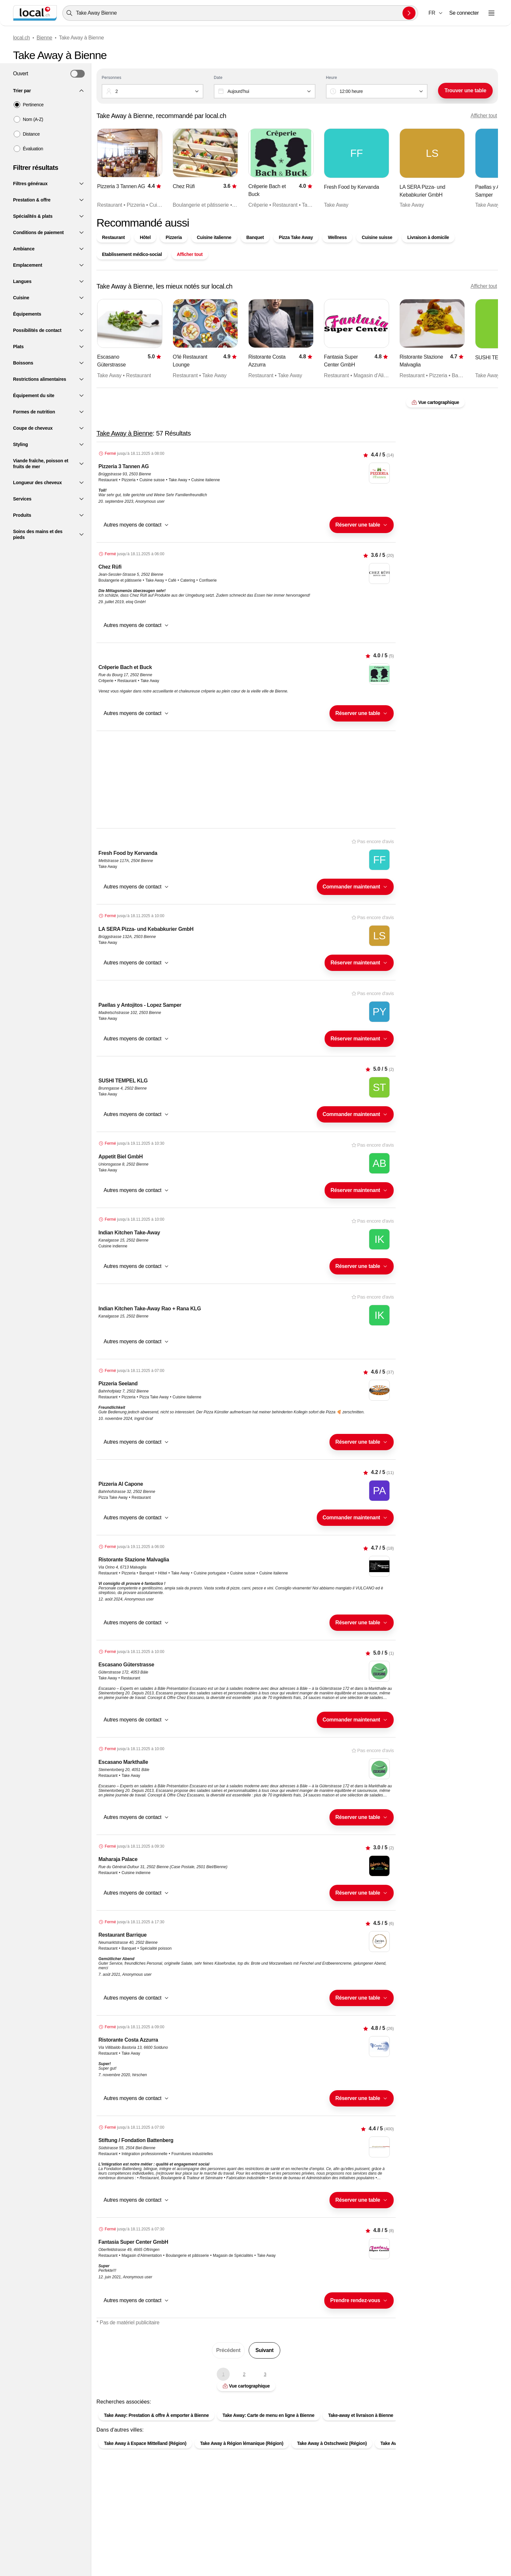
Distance (31, 134)
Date (218, 77)
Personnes (111, 77)
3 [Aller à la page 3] (265, 2374)
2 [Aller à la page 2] (244, 2374)
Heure (331, 77)
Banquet (255, 237)
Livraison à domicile (428, 237)
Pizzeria (174, 237)
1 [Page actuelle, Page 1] (223, 2374)
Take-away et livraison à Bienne (360, 2415)
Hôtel (145, 237)
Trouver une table (465, 90)
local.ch (21, 37)
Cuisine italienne (214, 237)
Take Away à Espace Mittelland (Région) (145, 2443)
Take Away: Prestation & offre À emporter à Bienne (156, 2415)
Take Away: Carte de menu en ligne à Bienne (268, 2415)
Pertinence (33, 104)
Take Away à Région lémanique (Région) (242, 2443)
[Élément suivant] (480, 168)
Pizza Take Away (296, 237)
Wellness (337, 237)
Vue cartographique (246, 2386)
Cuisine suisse (377, 237)
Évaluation (33, 148)
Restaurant (113, 237)
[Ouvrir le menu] (491, 13)
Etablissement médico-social (132, 254)
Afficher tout (484, 115)
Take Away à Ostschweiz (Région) (332, 2443)
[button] (435, 13)
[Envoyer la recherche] (409, 13)
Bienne (44, 37)
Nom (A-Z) (33, 119)
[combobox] (240, 13)
